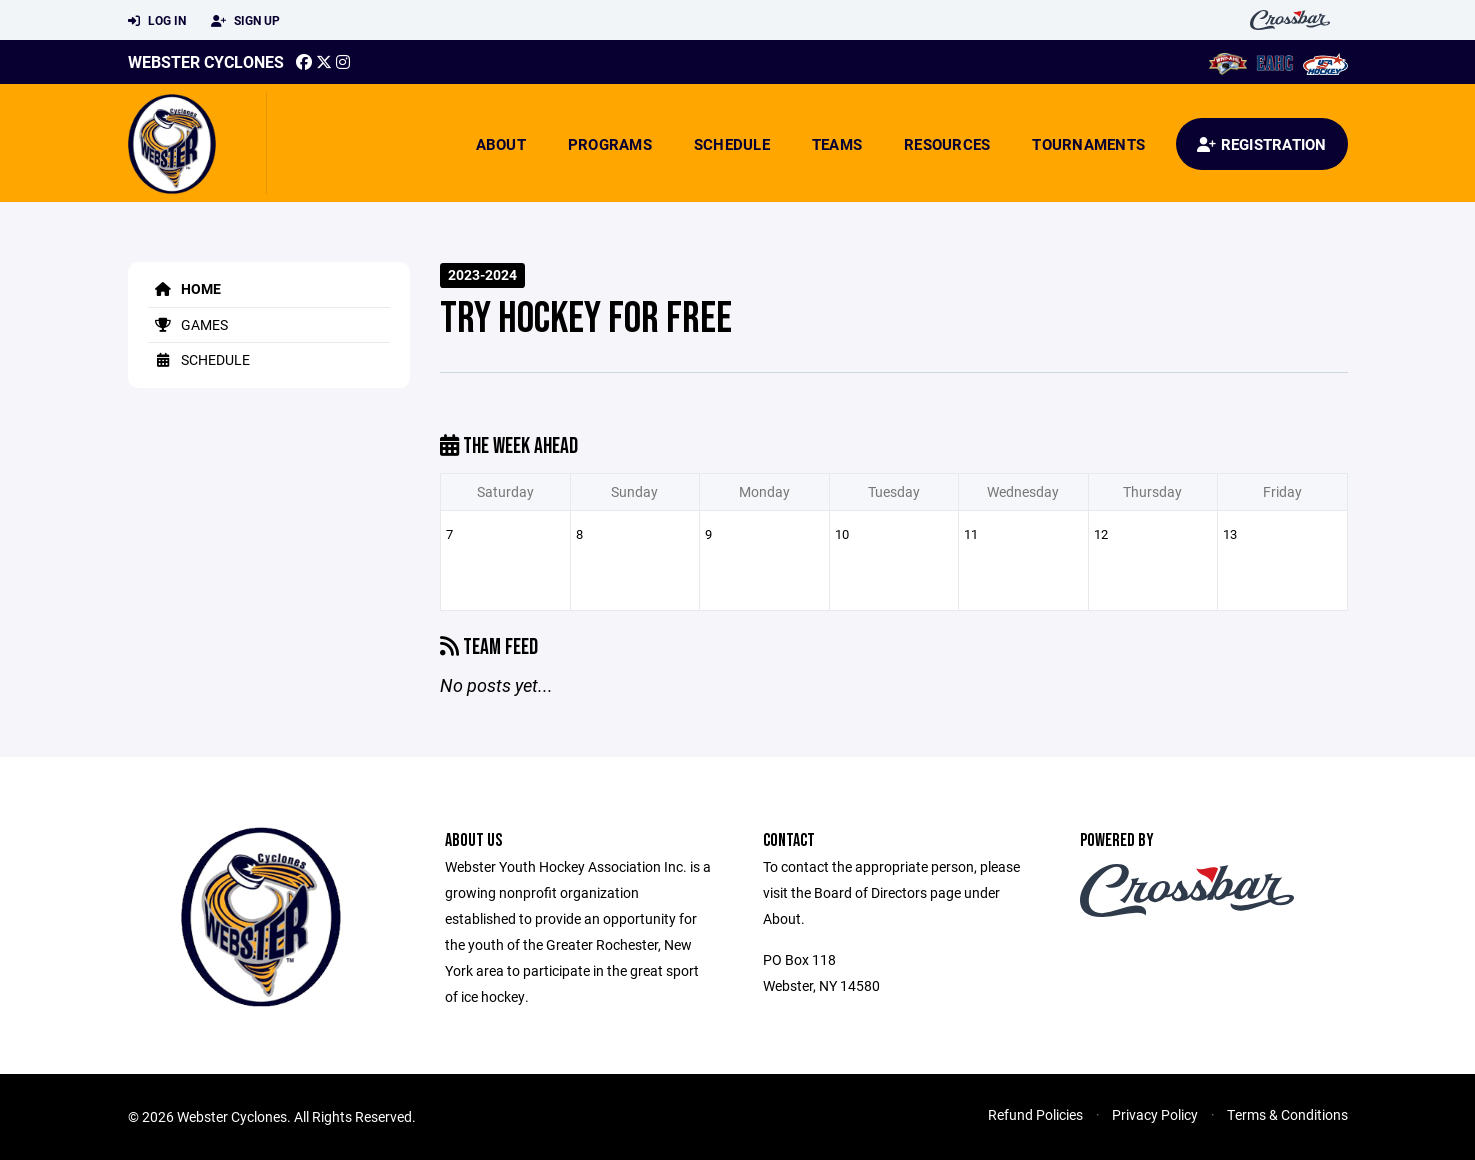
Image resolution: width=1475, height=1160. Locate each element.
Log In (157, 21)
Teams (837, 144)
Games (188, 324)
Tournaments (1088, 144)
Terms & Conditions (1287, 1114)
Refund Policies (1035, 1114)
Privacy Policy (1155, 1114)
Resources (947, 144)
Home (184, 288)
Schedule (732, 144)
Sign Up (245, 21)
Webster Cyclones (206, 61)
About (501, 144)
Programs (610, 144)
